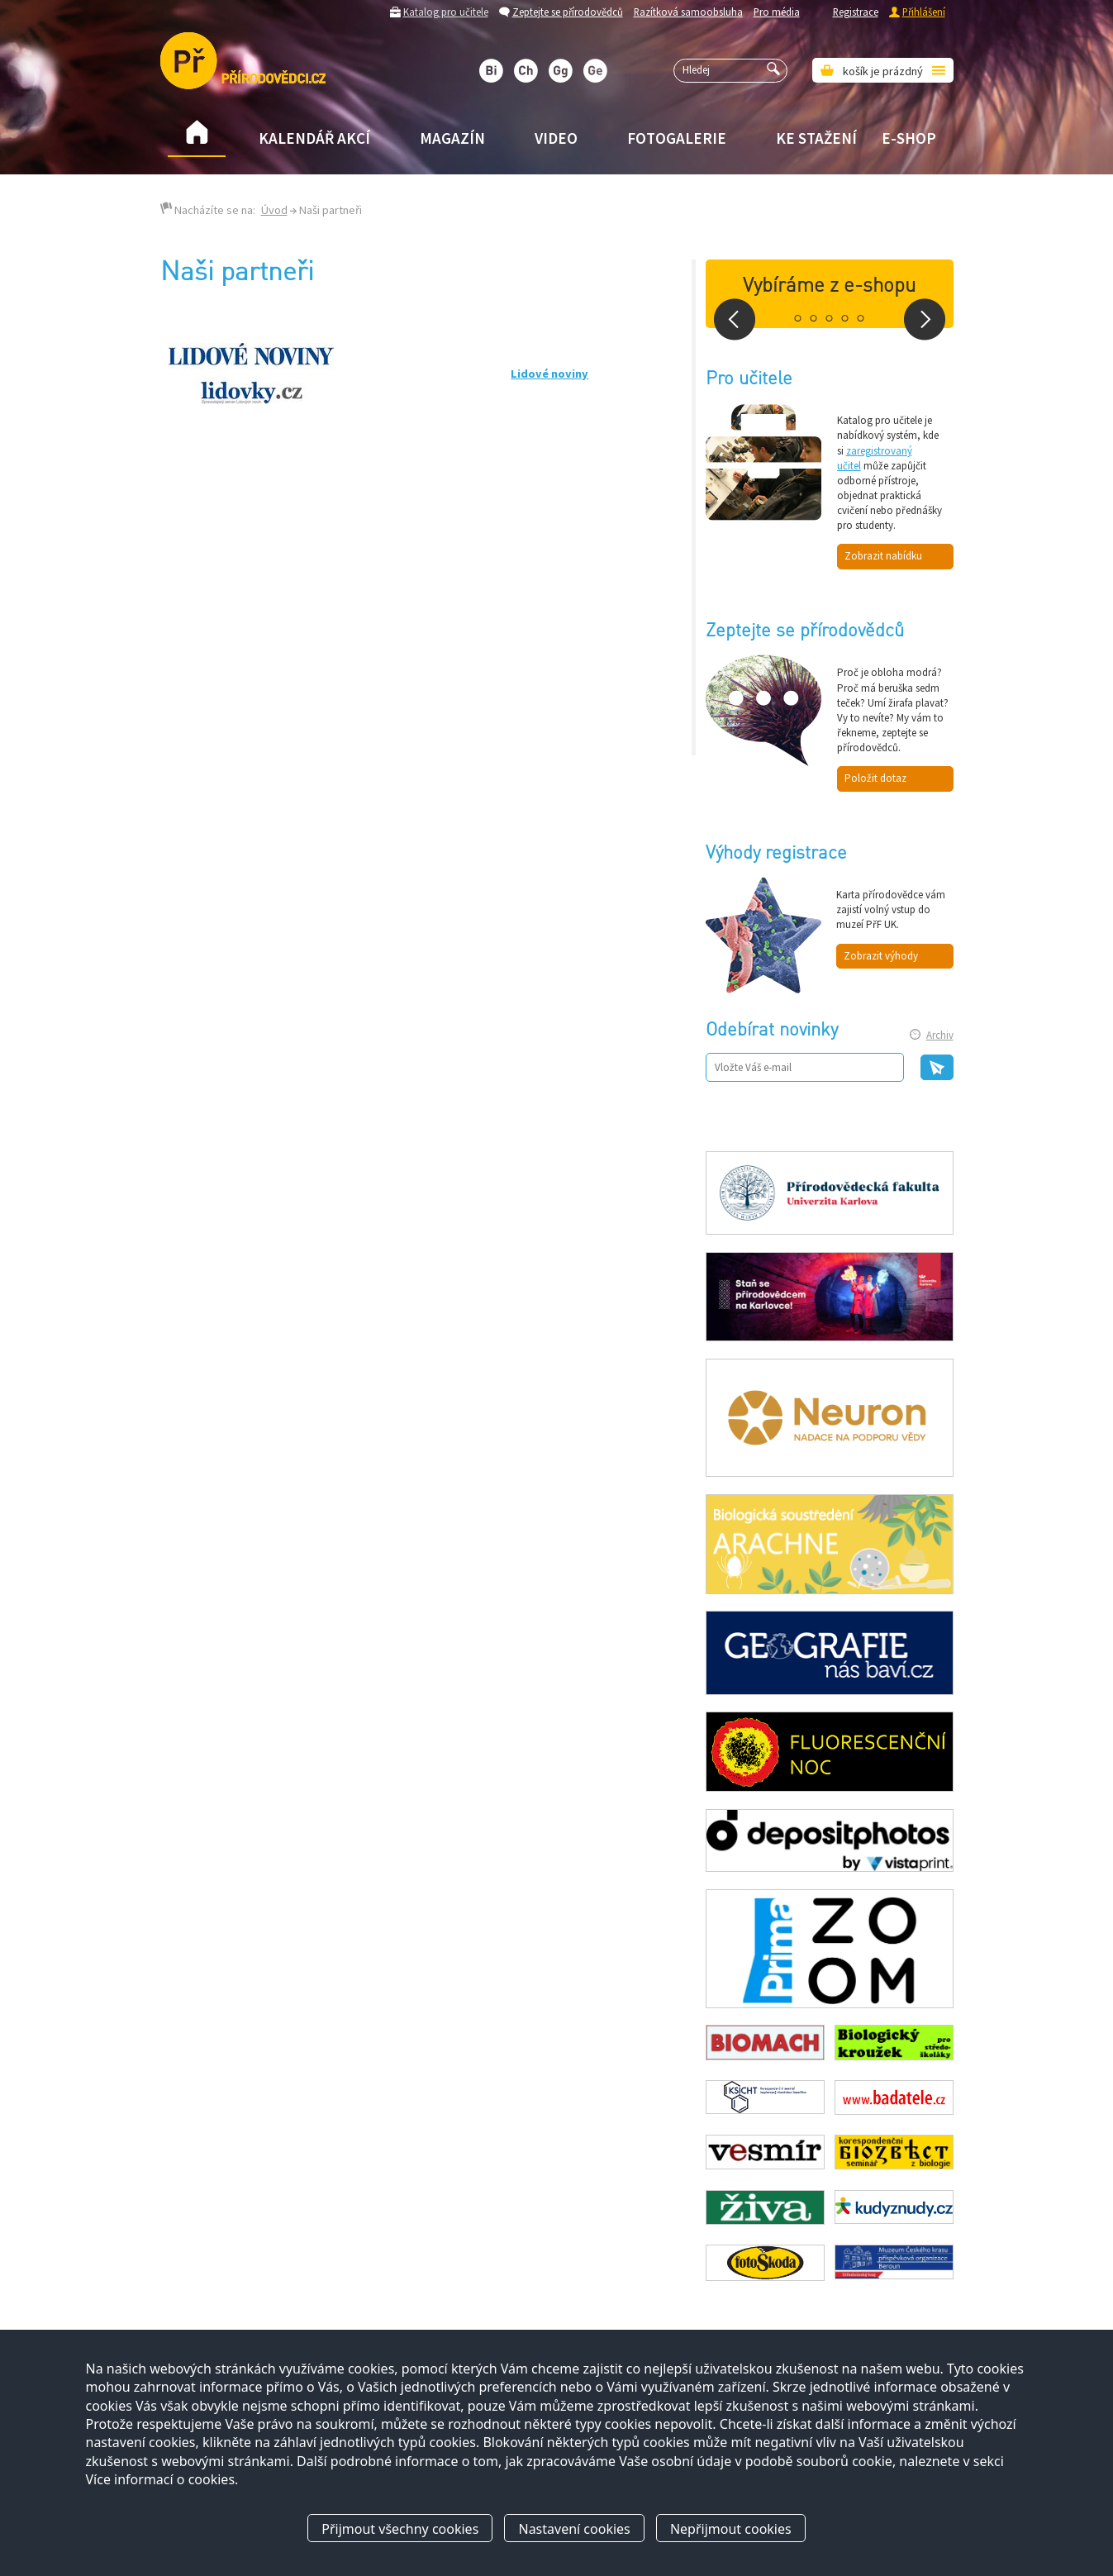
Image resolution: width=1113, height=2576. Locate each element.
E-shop (909, 138)
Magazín (452, 138)
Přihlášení (923, 11)
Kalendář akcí (314, 138)
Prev (734, 319)
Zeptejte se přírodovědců (567, 11)
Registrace (855, 11)
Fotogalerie (676, 138)
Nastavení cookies (574, 2529)
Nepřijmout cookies (731, 2529)
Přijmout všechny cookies (399, 2529)
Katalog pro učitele (445, 11)
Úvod (274, 209)
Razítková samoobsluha (688, 11)
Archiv (940, 1035)
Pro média (777, 11)
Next (924, 319)
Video (556, 138)
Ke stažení (816, 138)
